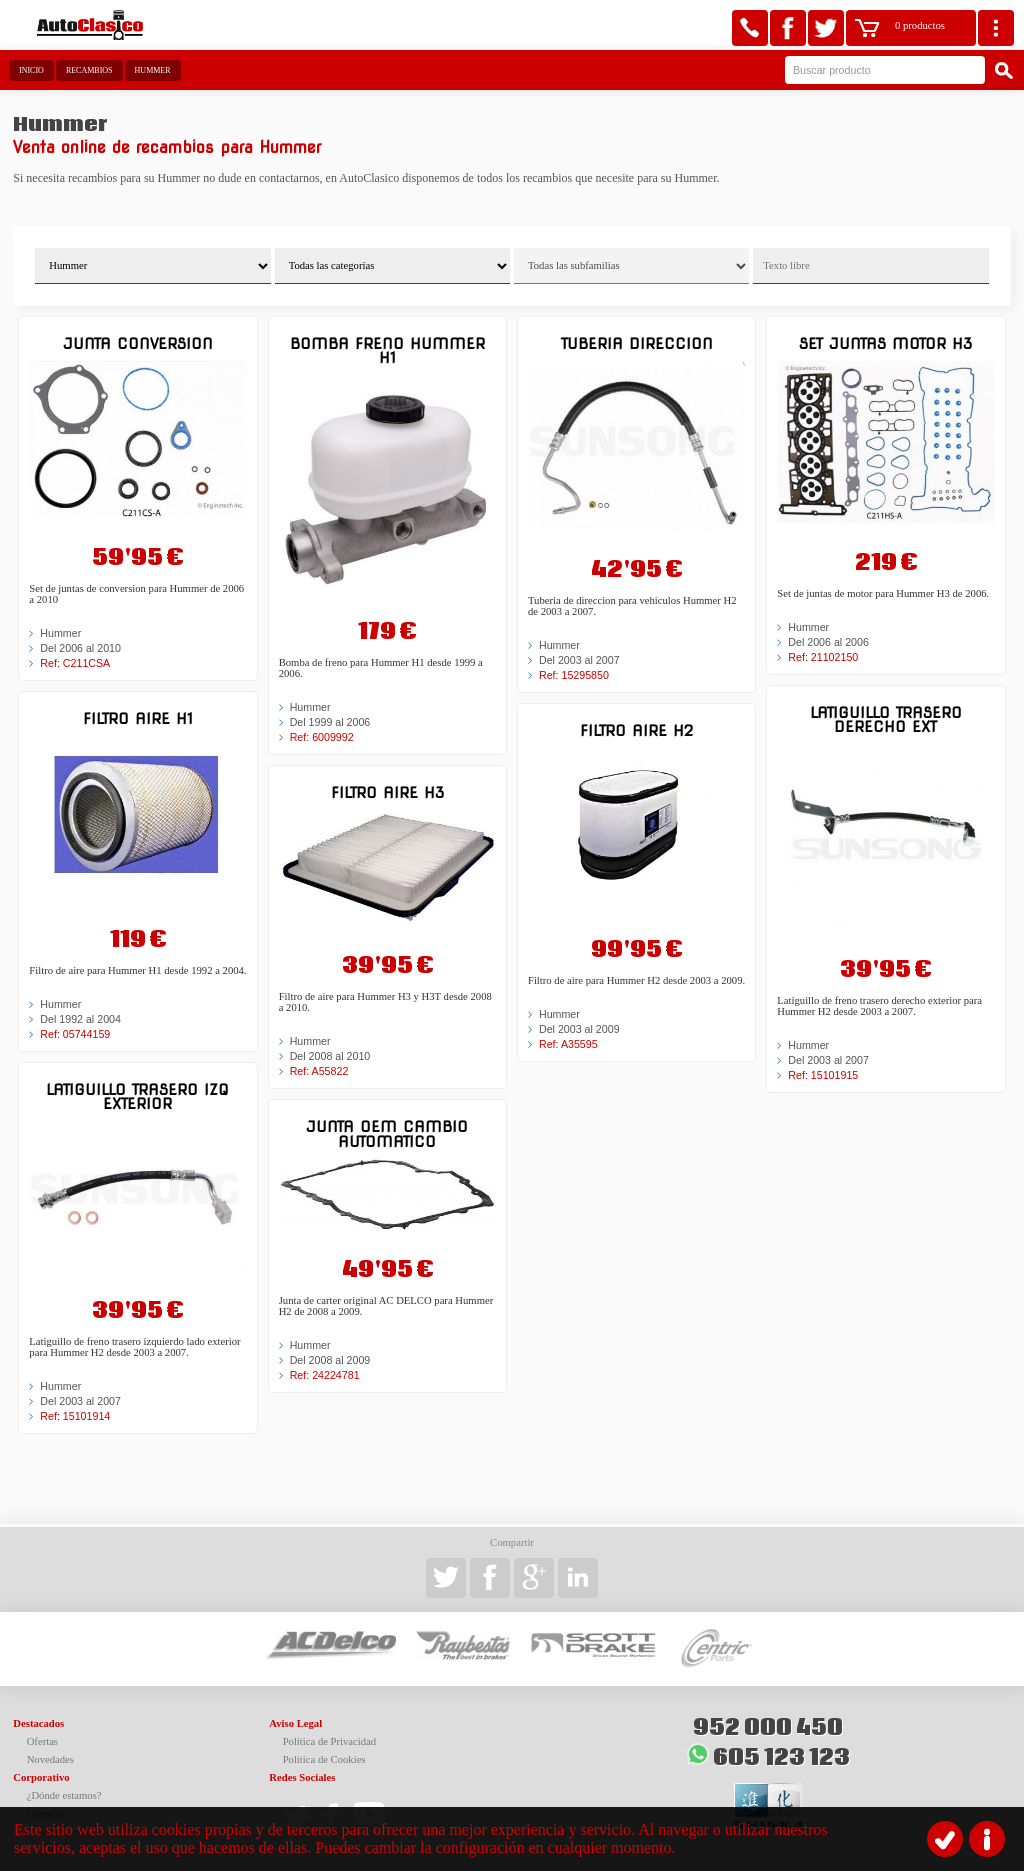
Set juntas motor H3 (885, 343)
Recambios (89, 70)
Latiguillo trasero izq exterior (137, 1096)
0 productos (920, 25)
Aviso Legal (295, 1723)
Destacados (38, 1723)
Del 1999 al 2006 (330, 722)
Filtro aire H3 (387, 792)
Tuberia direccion (637, 343)
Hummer (153, 70)
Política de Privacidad (330, 1741)
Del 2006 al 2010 (80, 648)
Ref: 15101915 (823, 1075)
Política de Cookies (324, 1759)
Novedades (50, 1759)
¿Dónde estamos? (64, 1795)
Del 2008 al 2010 (330, 1056)
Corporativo (41, 1777)
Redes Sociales (302, 1777)
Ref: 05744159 (75, 1034)
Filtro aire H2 (636, 730)
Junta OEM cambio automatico (387, 1133)
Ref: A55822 (319, 1071)
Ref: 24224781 (325, 1375)
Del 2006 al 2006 (828, 642)
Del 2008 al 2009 (330, 1360)
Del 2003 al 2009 (579, 1029)
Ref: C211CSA (75, 663)
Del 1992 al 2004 (80, 1019)
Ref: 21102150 (823, 657)
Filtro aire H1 (138, 718)
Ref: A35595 (568, 1044)
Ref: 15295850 (574, 675)
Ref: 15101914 (75, 1416)
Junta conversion (138, 343)
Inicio (31, 70)
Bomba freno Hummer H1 (387, 350)
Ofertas (42, 1741)
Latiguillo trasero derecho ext (886, 719)
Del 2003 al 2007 (80, 1401)
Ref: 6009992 (322, 737)
